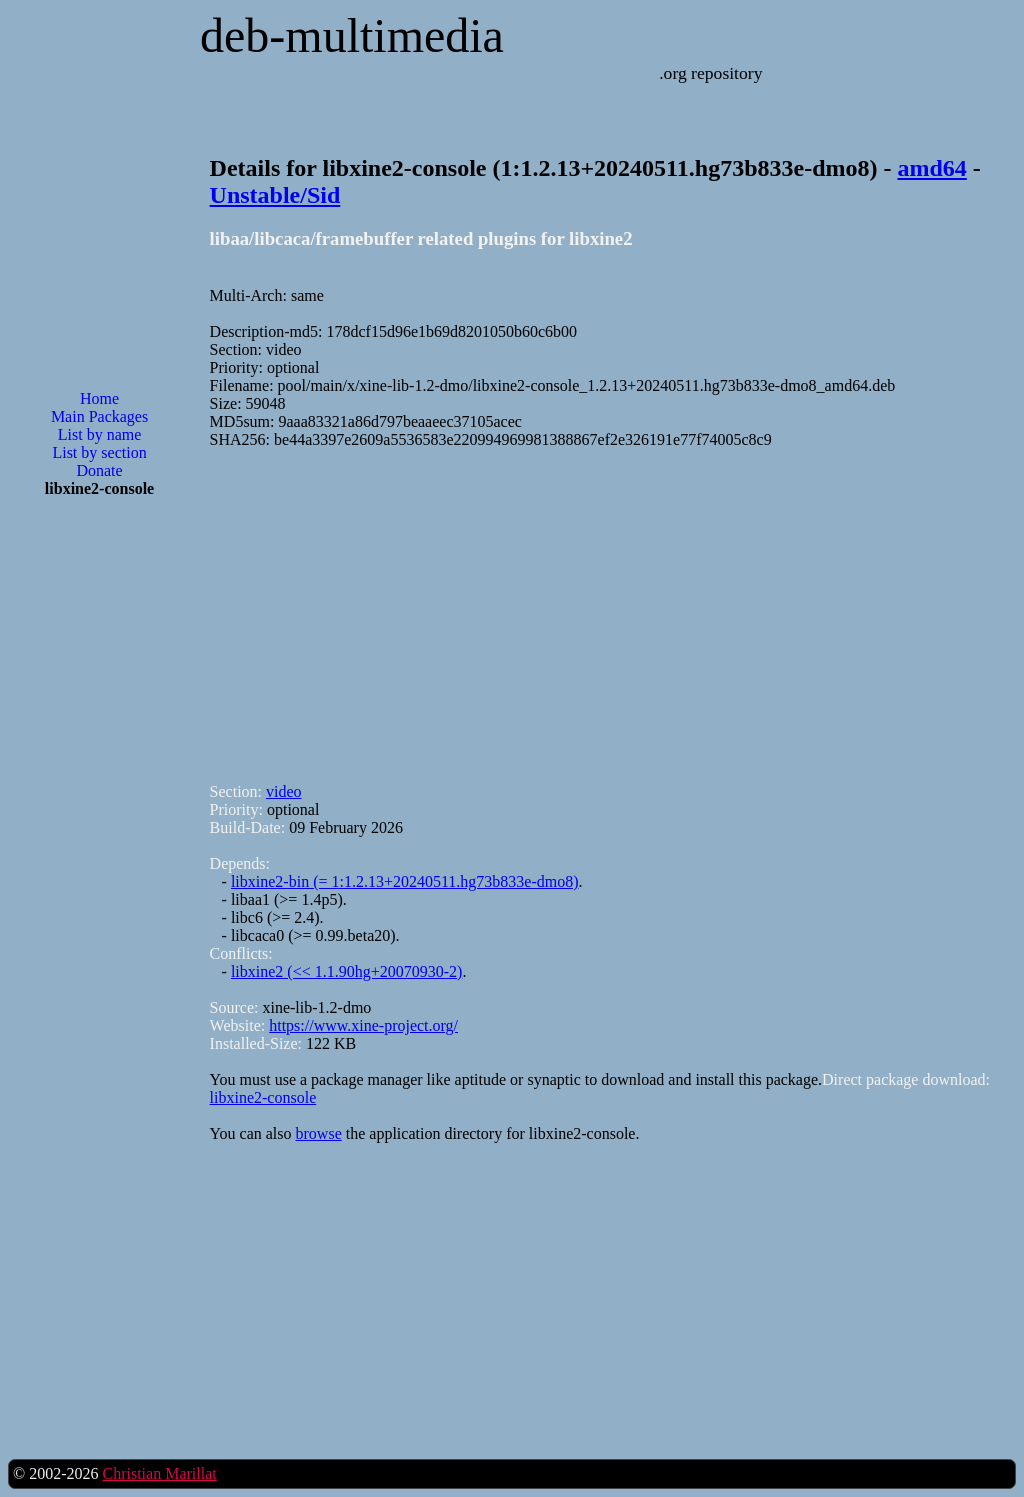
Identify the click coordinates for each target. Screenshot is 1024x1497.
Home (99, 398)
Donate (99, 470)
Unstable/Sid (275, 195)
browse (319, 1133)
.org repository (710, 73)
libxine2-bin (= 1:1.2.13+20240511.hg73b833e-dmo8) (405, 881)
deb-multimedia (352, 35)
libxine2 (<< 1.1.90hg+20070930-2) (347, 971)
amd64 (931, 168)
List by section (99, 452)
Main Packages (99, 416)
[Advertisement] (100, 834)
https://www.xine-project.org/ (363, 1025)
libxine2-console (263, 1097)
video (284, 791)
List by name (100, 434)
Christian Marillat (159, 1473)
